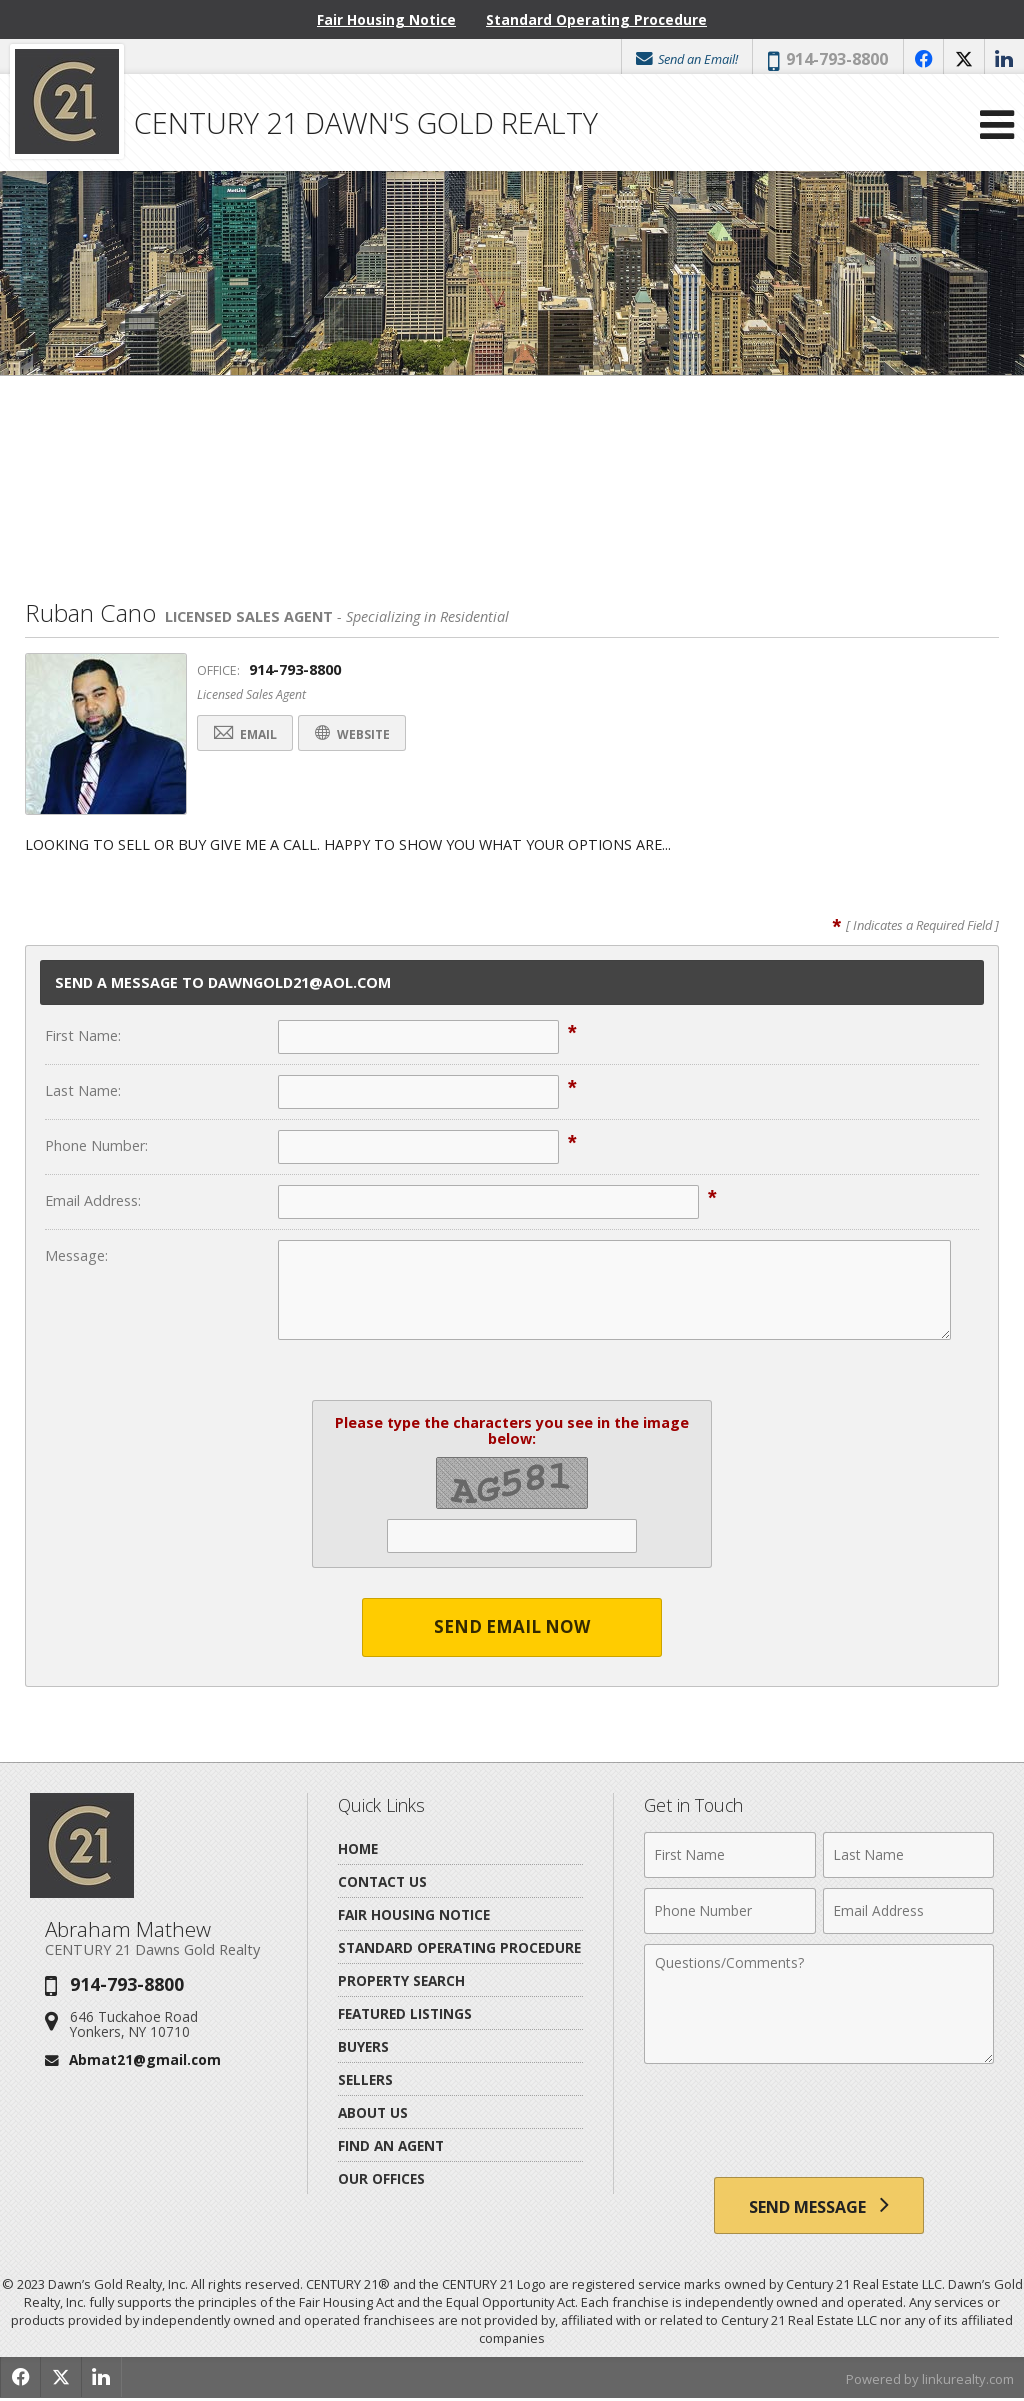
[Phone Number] (729, 1911)
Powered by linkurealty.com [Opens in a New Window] (930, 2381)
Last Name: (83, 1090)
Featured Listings (405, 2013)
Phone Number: (96, 1145)
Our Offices (381, 2178)
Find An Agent (391, 2145)
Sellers (365, 2079)
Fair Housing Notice (386, 19)
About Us (373, 2112)
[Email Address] (908, 1911)
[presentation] (819, 2123)
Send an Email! (684, 59)
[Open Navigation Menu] (997, 129)
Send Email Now (512, 1627)
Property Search (401, 1980)
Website (365, 734)
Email (249, 734)
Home (358, 1848)
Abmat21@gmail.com (145, 2059)
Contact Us (382, 1881)
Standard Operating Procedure (596, 19)
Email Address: (93, 1200)
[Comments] (819, 2004)
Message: (76, 1255)
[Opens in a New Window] (922, 59)
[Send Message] (819, 2207)
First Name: (83, 1035)
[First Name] (729, 1855)
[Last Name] (908, 1855)
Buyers (363, 2046)
